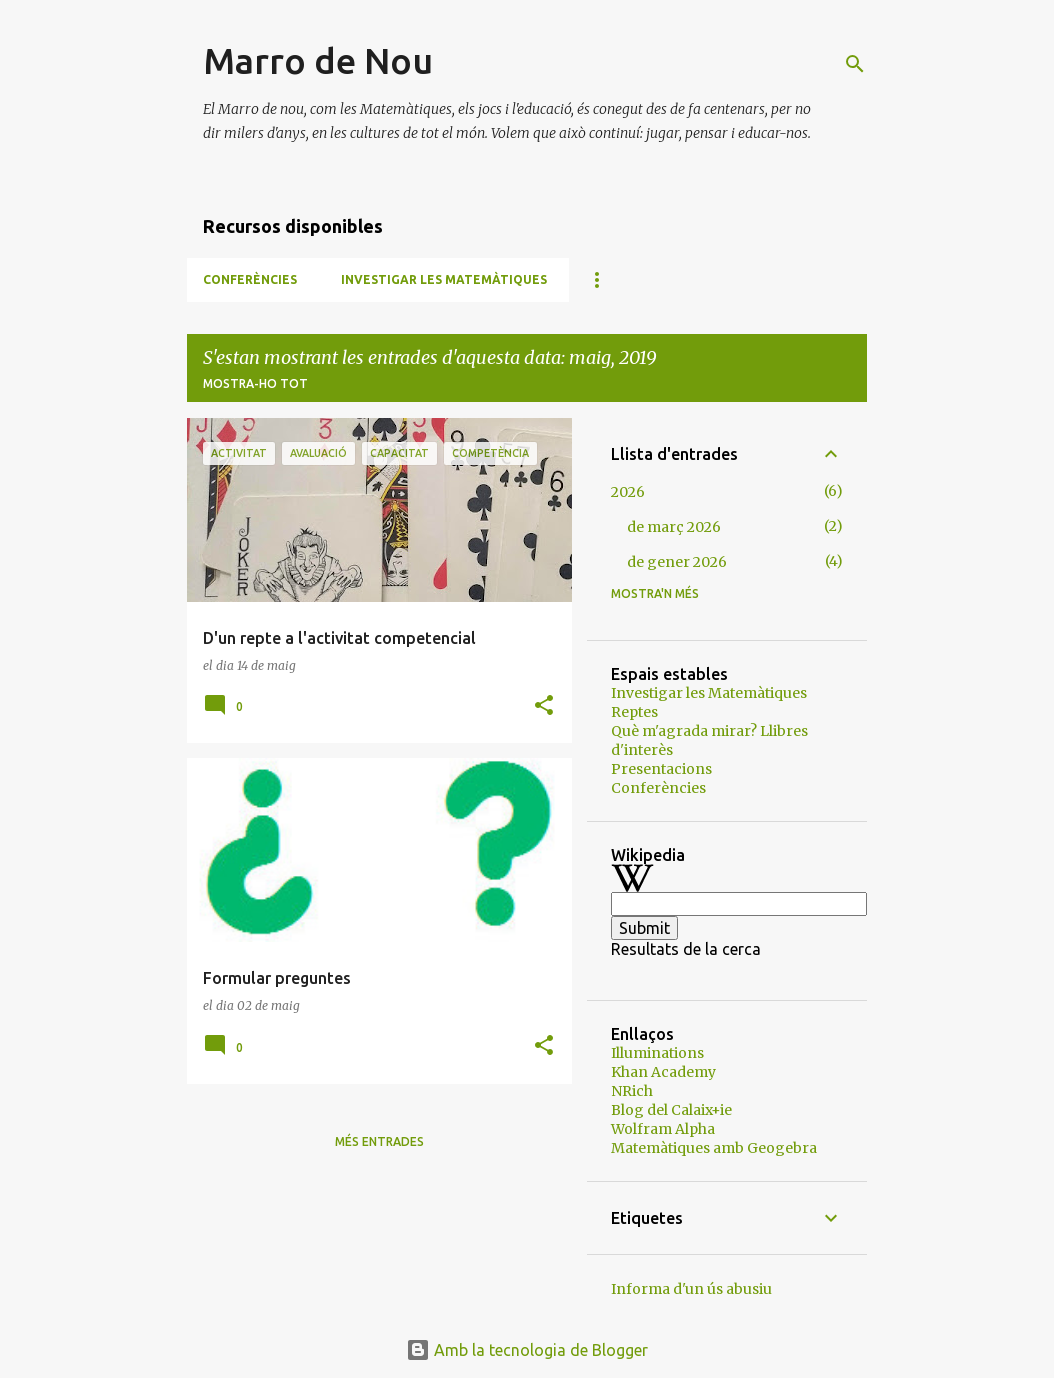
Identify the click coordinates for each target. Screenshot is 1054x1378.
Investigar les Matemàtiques (444, 279)
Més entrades (379, 1141)
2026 (628, 492)
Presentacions (661, 769)
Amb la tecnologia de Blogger (527, 1350)
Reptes (634, 712)
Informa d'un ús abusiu (691, 1289)
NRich (632, 1091)
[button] (544, 706)
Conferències (250, 279)
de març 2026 (674, 527)
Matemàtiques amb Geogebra (714, 1148)
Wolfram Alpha (663, 1129)
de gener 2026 (677, 562)
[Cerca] (855, 64)
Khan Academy (663, 1072)
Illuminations (657, 1053)
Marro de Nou (318, 60)
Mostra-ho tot (255, 383)
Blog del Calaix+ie (671, 1110)
